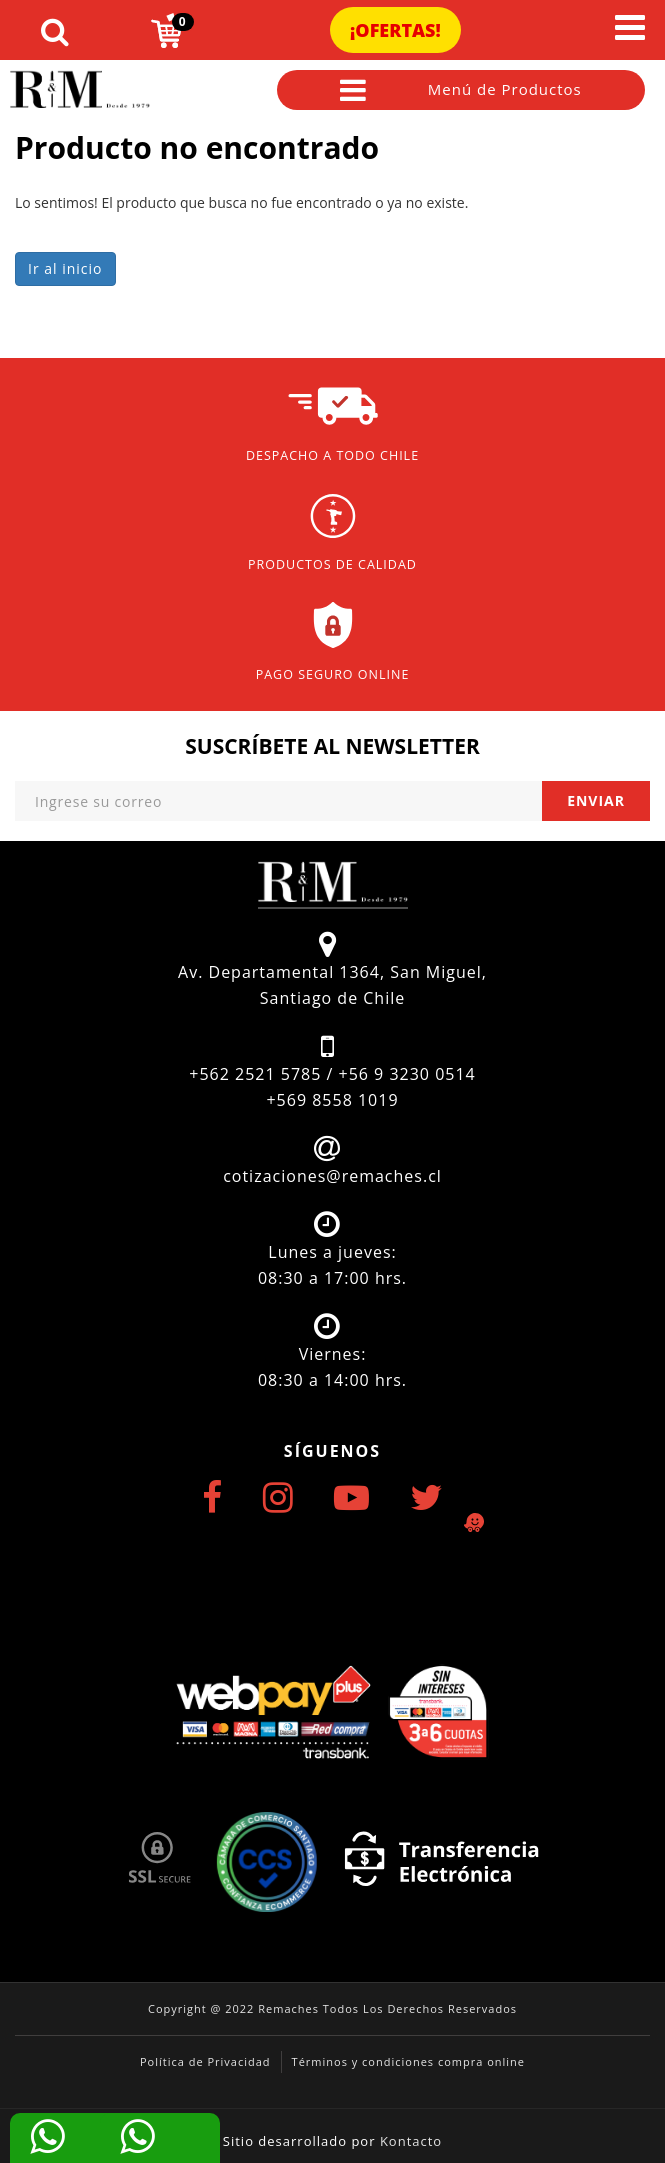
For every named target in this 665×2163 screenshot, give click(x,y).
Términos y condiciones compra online (408, 2061)
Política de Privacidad (205, 2061)
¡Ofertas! (395, 30)
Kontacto (411, 2141)
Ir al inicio (65, 268)
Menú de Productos (461, 90)
